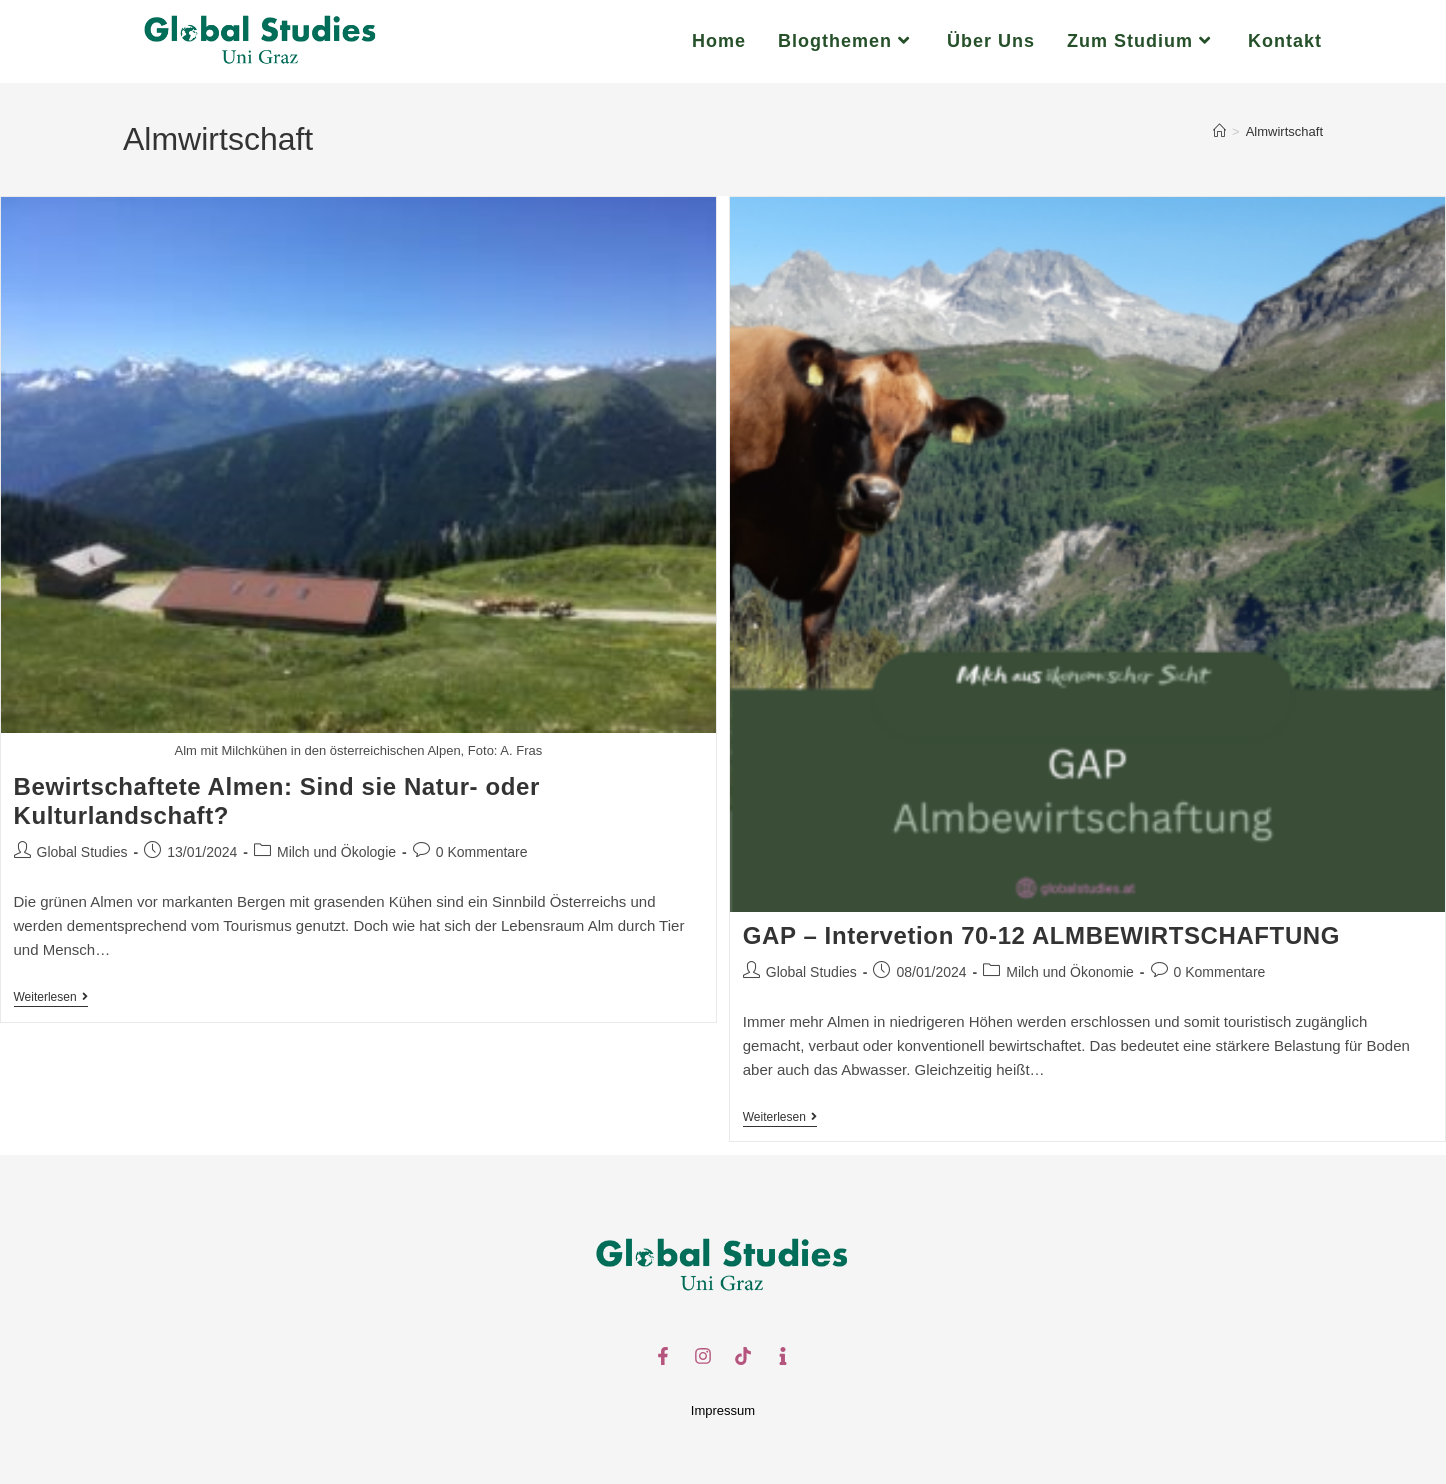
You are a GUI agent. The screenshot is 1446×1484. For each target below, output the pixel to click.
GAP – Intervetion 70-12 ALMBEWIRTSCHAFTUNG (1041, 935)
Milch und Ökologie (336, 852)
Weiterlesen (51, 997)
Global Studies (82, 852)
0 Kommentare (482, 852)
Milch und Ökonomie (1070, 972)
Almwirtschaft (1284, 131)
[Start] (1219, 131)
